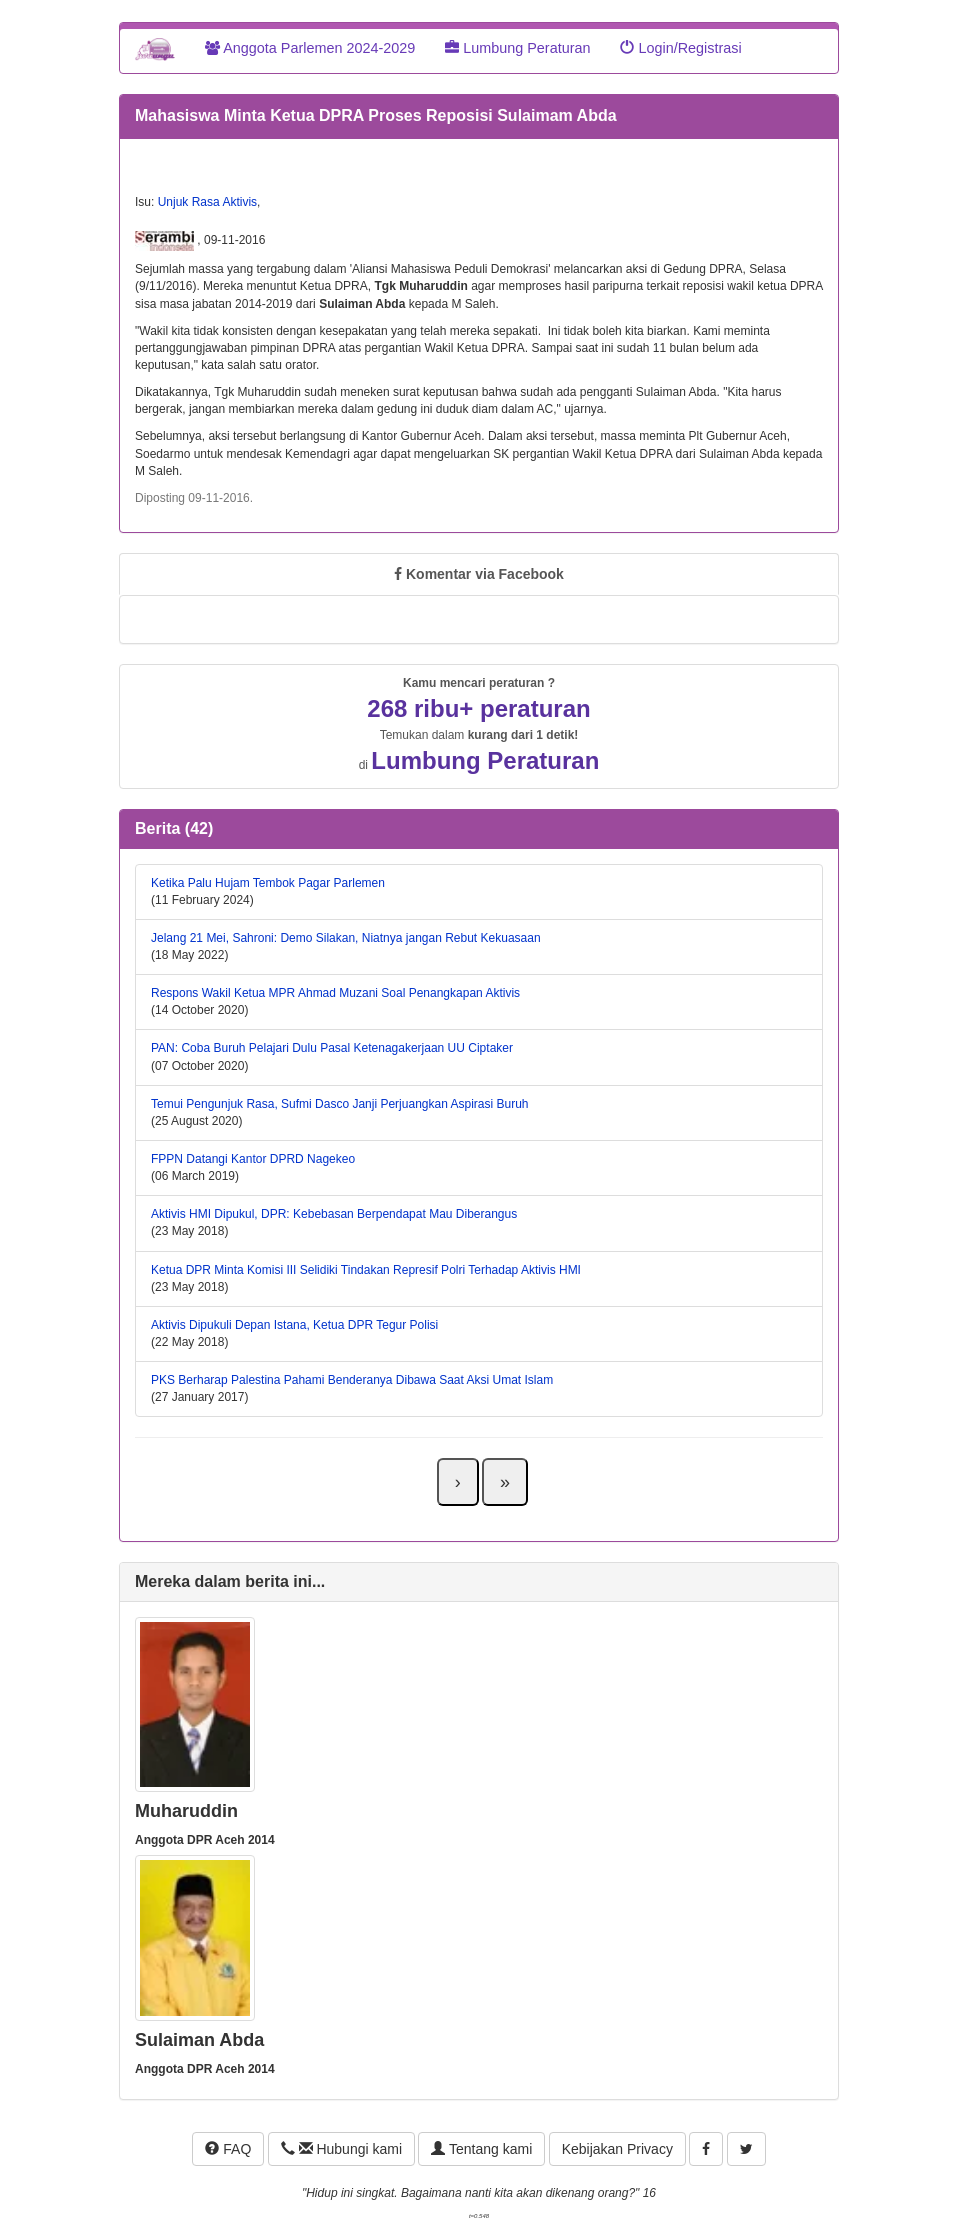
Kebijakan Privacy (617, 2149)
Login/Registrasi (680, 48)
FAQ (228, 2149)
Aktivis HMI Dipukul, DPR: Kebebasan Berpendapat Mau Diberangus (334, 1214)
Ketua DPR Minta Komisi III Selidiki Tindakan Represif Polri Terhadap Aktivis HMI (366, 1270)
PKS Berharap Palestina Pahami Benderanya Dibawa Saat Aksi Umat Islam (352, 1380)
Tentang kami (481, 2149)
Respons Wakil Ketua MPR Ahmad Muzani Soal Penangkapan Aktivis (335, 993)
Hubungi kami (341, 2149)
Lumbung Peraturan (517, 48)
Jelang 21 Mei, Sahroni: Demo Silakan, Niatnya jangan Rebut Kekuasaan (346, 938)
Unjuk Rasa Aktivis (207, 202)
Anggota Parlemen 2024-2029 (310, 48)
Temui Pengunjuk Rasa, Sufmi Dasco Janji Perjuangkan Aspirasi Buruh (340, 1104)
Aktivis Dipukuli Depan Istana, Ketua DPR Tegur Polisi (294, 1325)
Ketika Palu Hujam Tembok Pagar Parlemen (268, 883)
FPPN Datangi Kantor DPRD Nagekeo (253, 1159)
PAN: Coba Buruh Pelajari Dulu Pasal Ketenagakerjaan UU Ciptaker (332, 1048)
